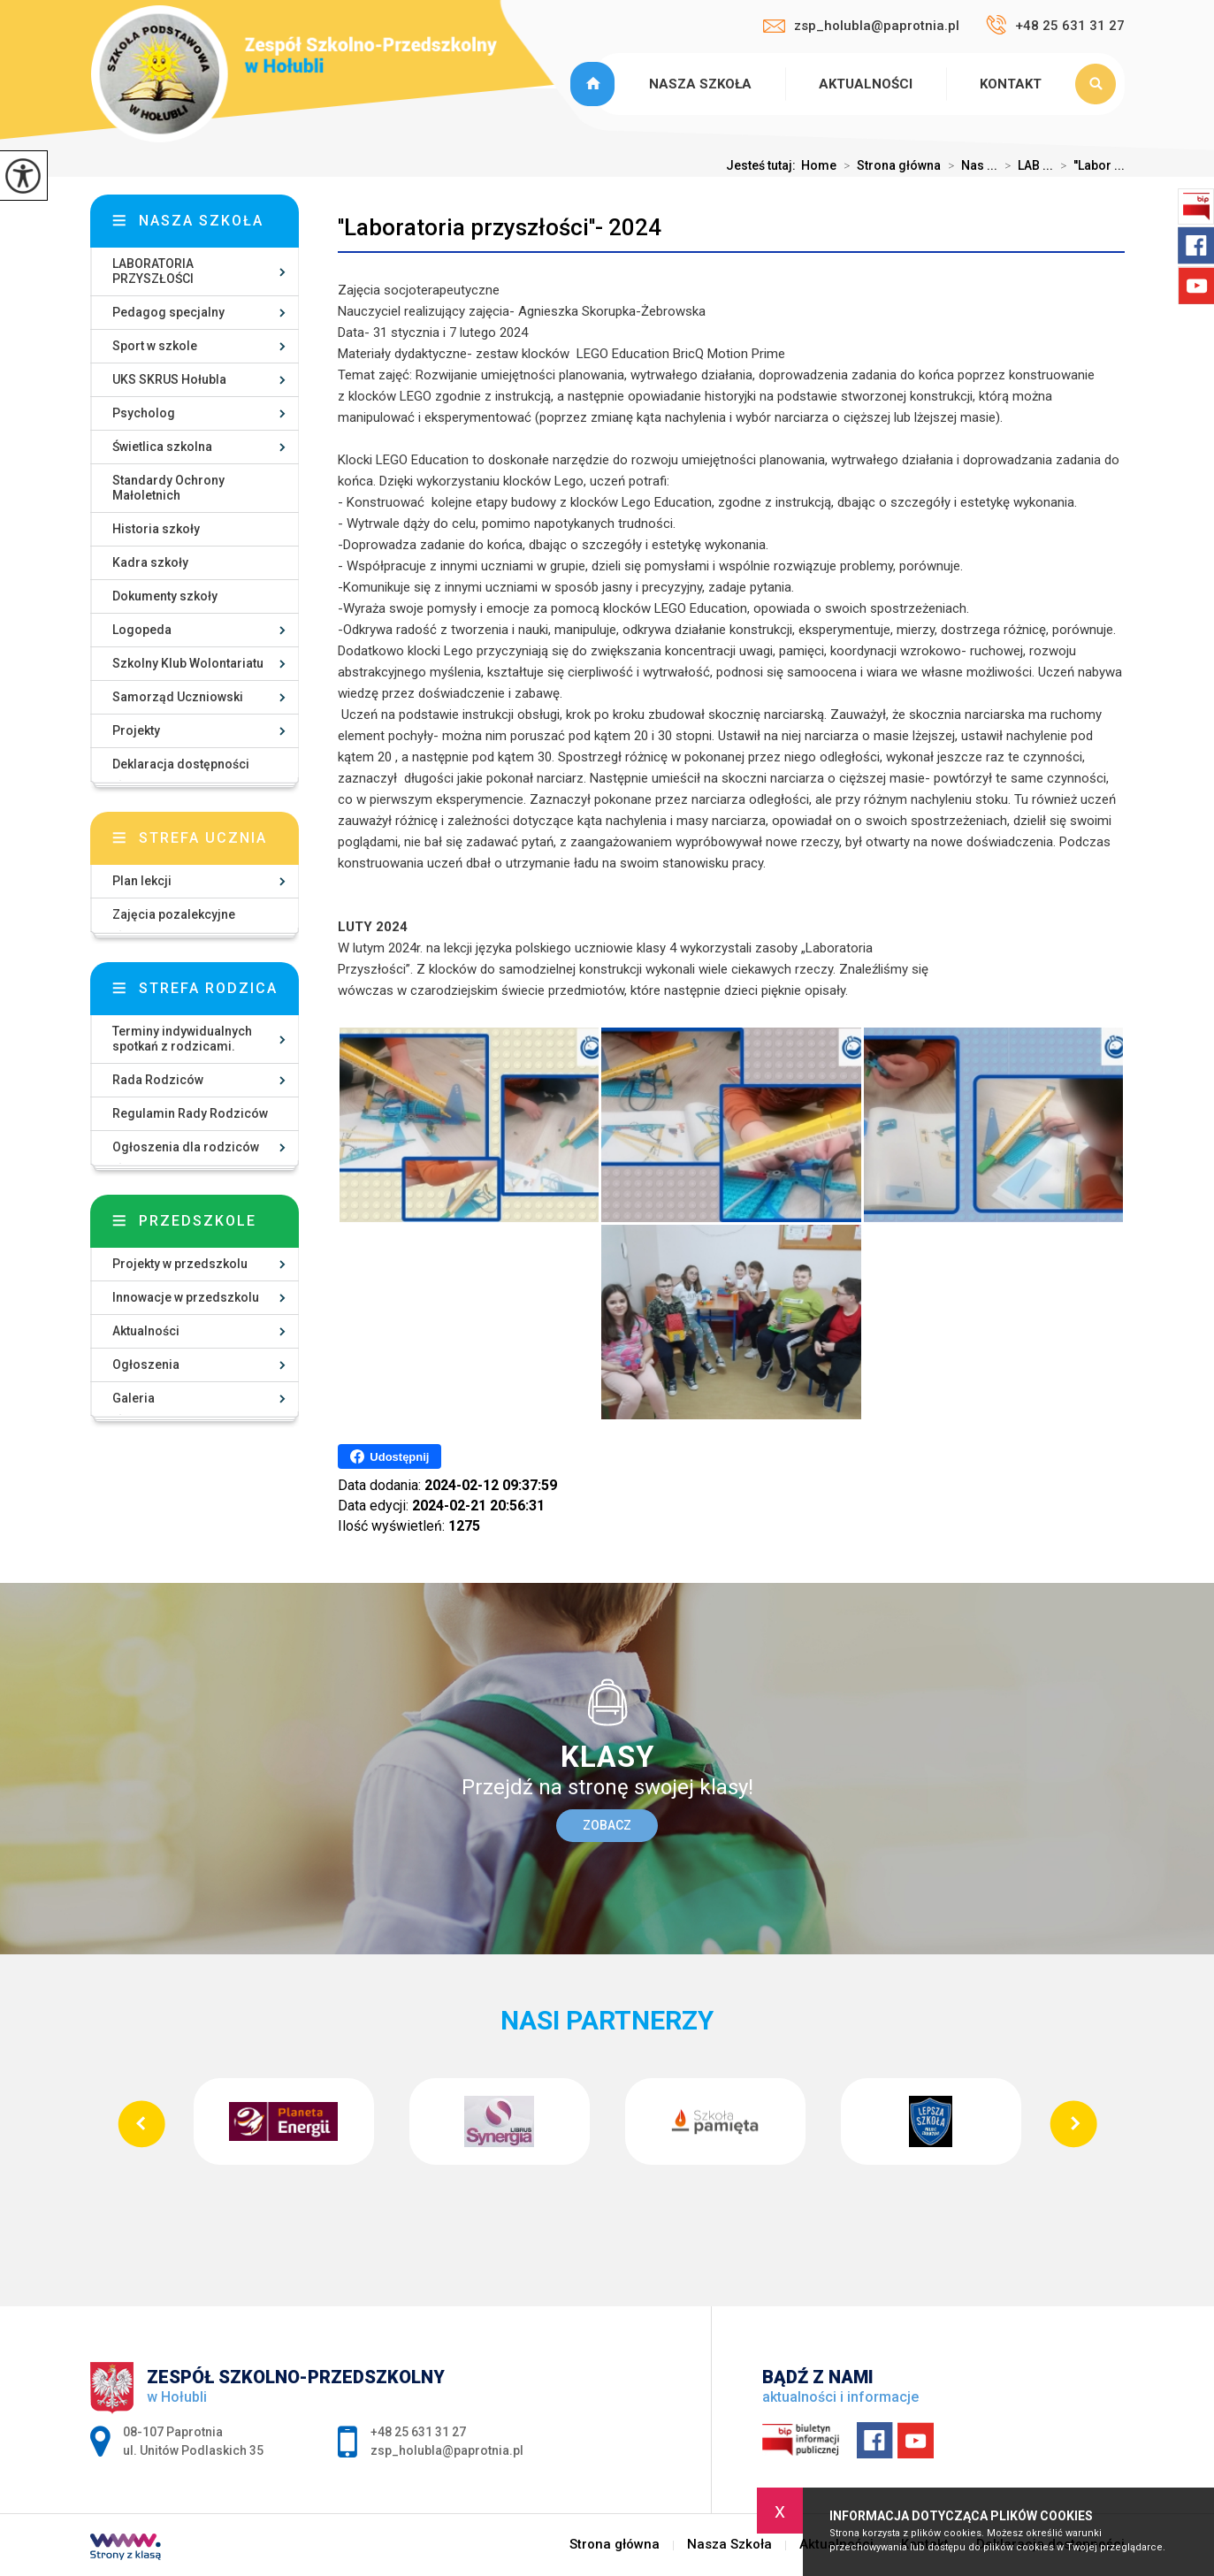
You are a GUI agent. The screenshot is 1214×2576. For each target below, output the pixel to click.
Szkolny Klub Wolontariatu (187, 663)
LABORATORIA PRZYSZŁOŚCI (153, 271)
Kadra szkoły (150, 562)
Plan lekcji (142, 881)
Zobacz (607, 1825)
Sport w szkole (154, 346)
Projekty (136, 730)
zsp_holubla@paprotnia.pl (861, 26)
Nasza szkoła (201, 220)
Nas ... (969, 165)
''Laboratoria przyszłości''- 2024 (499, 227)
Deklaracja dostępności (180, 764)
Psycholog (143, 413)
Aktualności (865, 84)
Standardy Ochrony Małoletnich (168, 487)
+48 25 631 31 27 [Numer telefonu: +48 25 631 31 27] (418, 2432)
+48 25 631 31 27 (1055, 24)
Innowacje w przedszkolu (185, 1297)
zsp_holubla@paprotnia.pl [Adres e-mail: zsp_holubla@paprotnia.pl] (446, 2450)
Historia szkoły (156, 529)
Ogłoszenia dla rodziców (185, 1147)
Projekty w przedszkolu (180, 1264)
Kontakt (1011, 84)
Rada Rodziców (157, 1080)
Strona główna (595, 84)
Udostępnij (389, 1456)
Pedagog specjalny (168, 312)
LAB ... (1025, 165)
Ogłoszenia (145, 1364)
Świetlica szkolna (162, 447)
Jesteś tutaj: (763, 165)
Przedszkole (197, 1220)
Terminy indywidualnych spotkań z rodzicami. (182, 1038)
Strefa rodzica (208, 988)
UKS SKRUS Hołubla (169, 379)
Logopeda (142, 630)
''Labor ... (1089, 165)
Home (818, 165)
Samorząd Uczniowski (177, 697)
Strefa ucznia (203, 837)
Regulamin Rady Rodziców (190, 1113)
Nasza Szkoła (700, 84)
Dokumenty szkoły (165, 596)
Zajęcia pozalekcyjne (173, 914)
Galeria (133, 1398)
